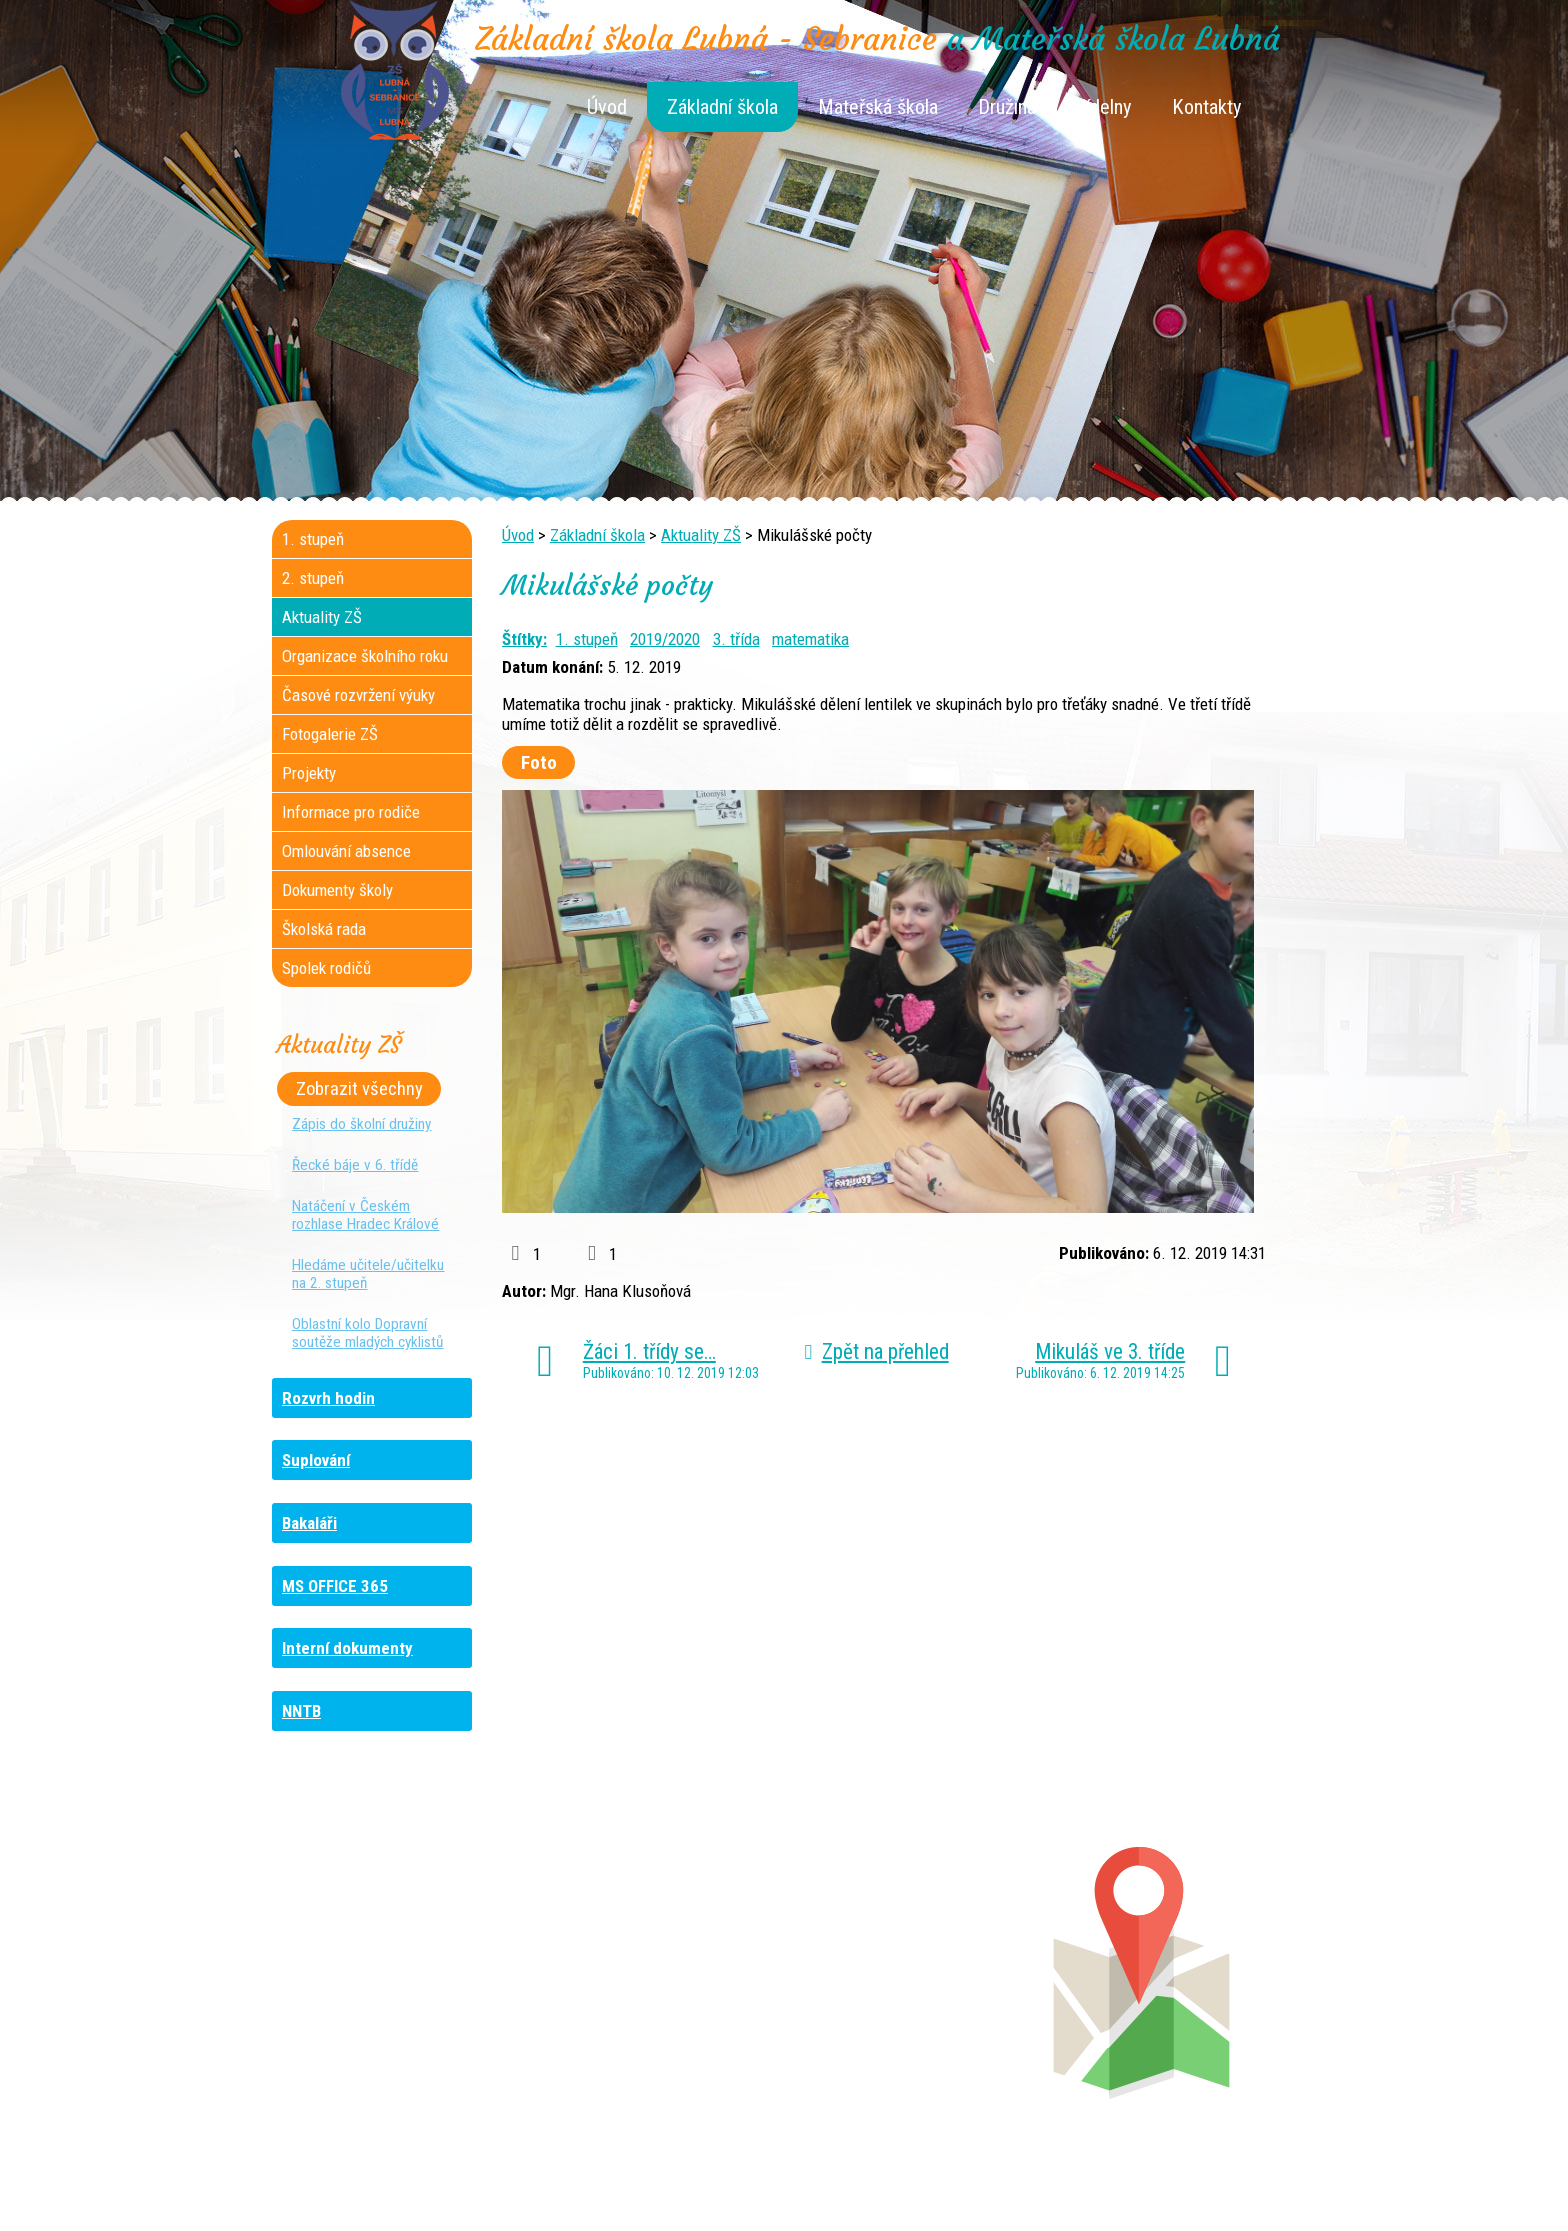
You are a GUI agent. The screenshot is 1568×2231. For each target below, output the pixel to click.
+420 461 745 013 (915, 1987)
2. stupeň (313, 578)
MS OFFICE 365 (335, 1586)
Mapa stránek (1004, 2183)
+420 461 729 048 (402, 1987)
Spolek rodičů (326, 968)
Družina (1007, 107)
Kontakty (1207, 107)
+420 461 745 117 (662, 1947)
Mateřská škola (878, 107)
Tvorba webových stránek (759, 2203)
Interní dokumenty (347, 1648)
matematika (810, 639)
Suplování (316, 1460)
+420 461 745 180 (917, 1947)
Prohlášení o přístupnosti (1139, 2183)
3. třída (736, 639)
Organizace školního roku (365, 656)
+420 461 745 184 (405, 1947)
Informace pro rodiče (351, 812)
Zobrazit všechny (359, 1089)
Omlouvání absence (346, 851)
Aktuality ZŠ (701, 535)
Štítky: (524, 639)
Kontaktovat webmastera (869, 2183)
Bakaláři (309, 1523)
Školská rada (324, 929)
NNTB (301, 1711)
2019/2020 (665, 639)
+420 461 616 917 (644, 1987)
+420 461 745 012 (911, 1967)
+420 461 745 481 (406, 2007)
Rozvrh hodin (328, 1398)
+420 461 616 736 (650, 1967)
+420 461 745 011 (900, 2007)
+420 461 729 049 (388, 2027)
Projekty (309, 773)
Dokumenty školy (337, 890)
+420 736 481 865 (380, 1967)
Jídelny (1104, 107)
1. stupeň (587, 639)
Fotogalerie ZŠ (330, 734)
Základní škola (722, 107)
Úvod (607, 107)
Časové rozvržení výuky (358, 695)
